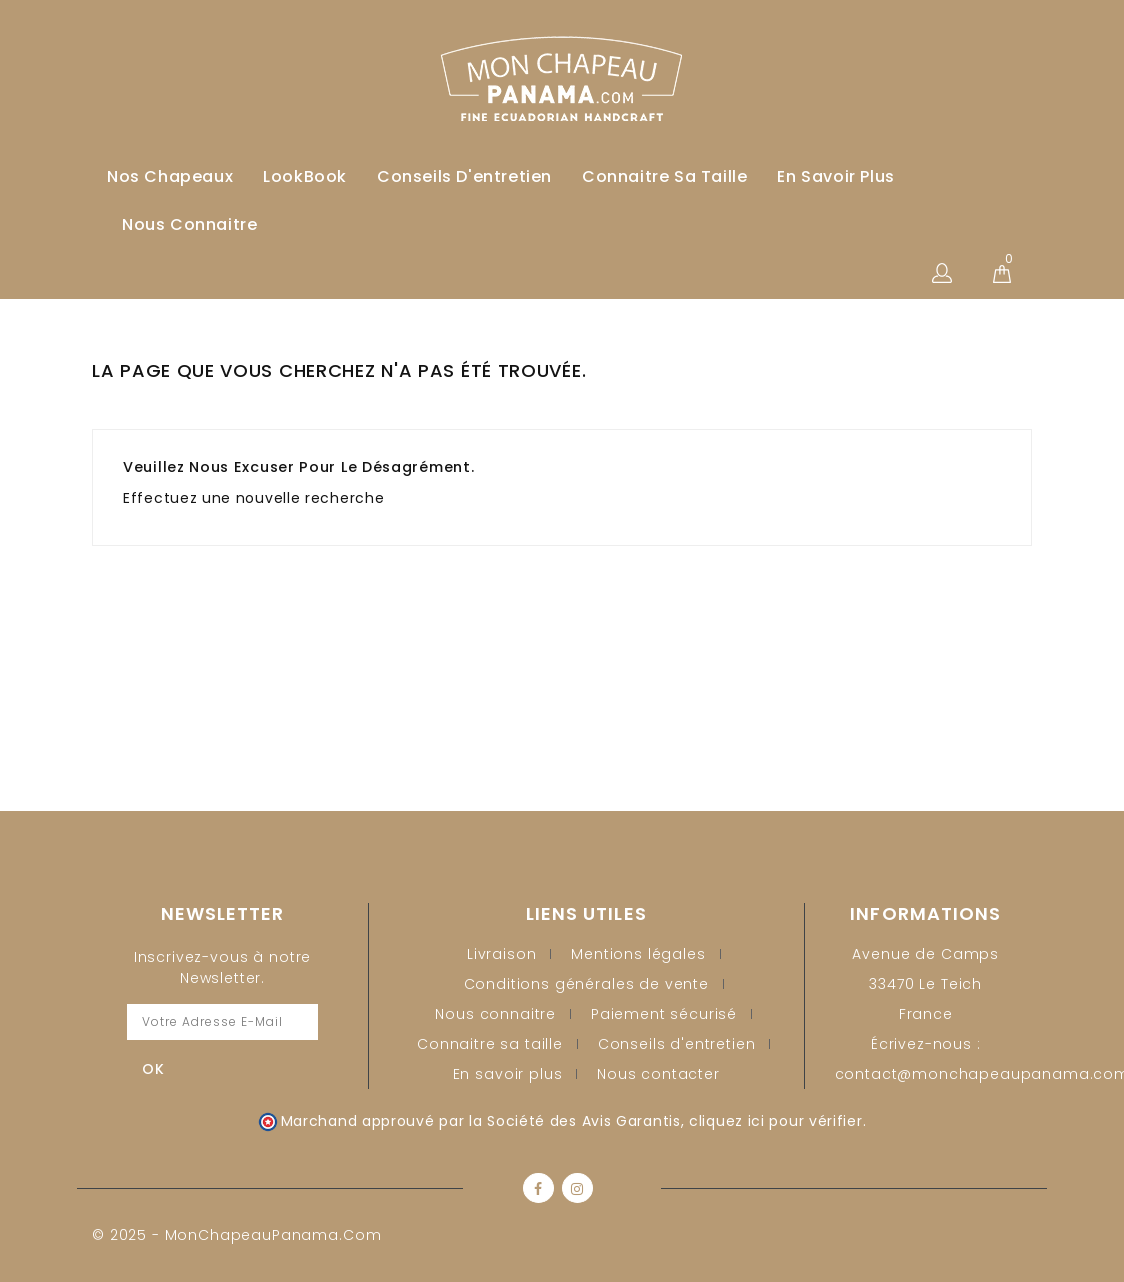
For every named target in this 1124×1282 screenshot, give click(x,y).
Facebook (538, 1188)
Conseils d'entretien (464, 176)
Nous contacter (658, 1074)
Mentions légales (638, 954)
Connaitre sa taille (664, 176)
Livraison (502, 954)
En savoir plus (835, 176)
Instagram (577, 1188)
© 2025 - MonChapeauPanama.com (236, 1235)
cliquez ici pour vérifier (776, 1121)
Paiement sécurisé (664, 1014)
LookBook (305, 176)
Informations (925, 913)
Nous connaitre (189, 224)
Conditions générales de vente (586, 984)
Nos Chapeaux (170, 176)
